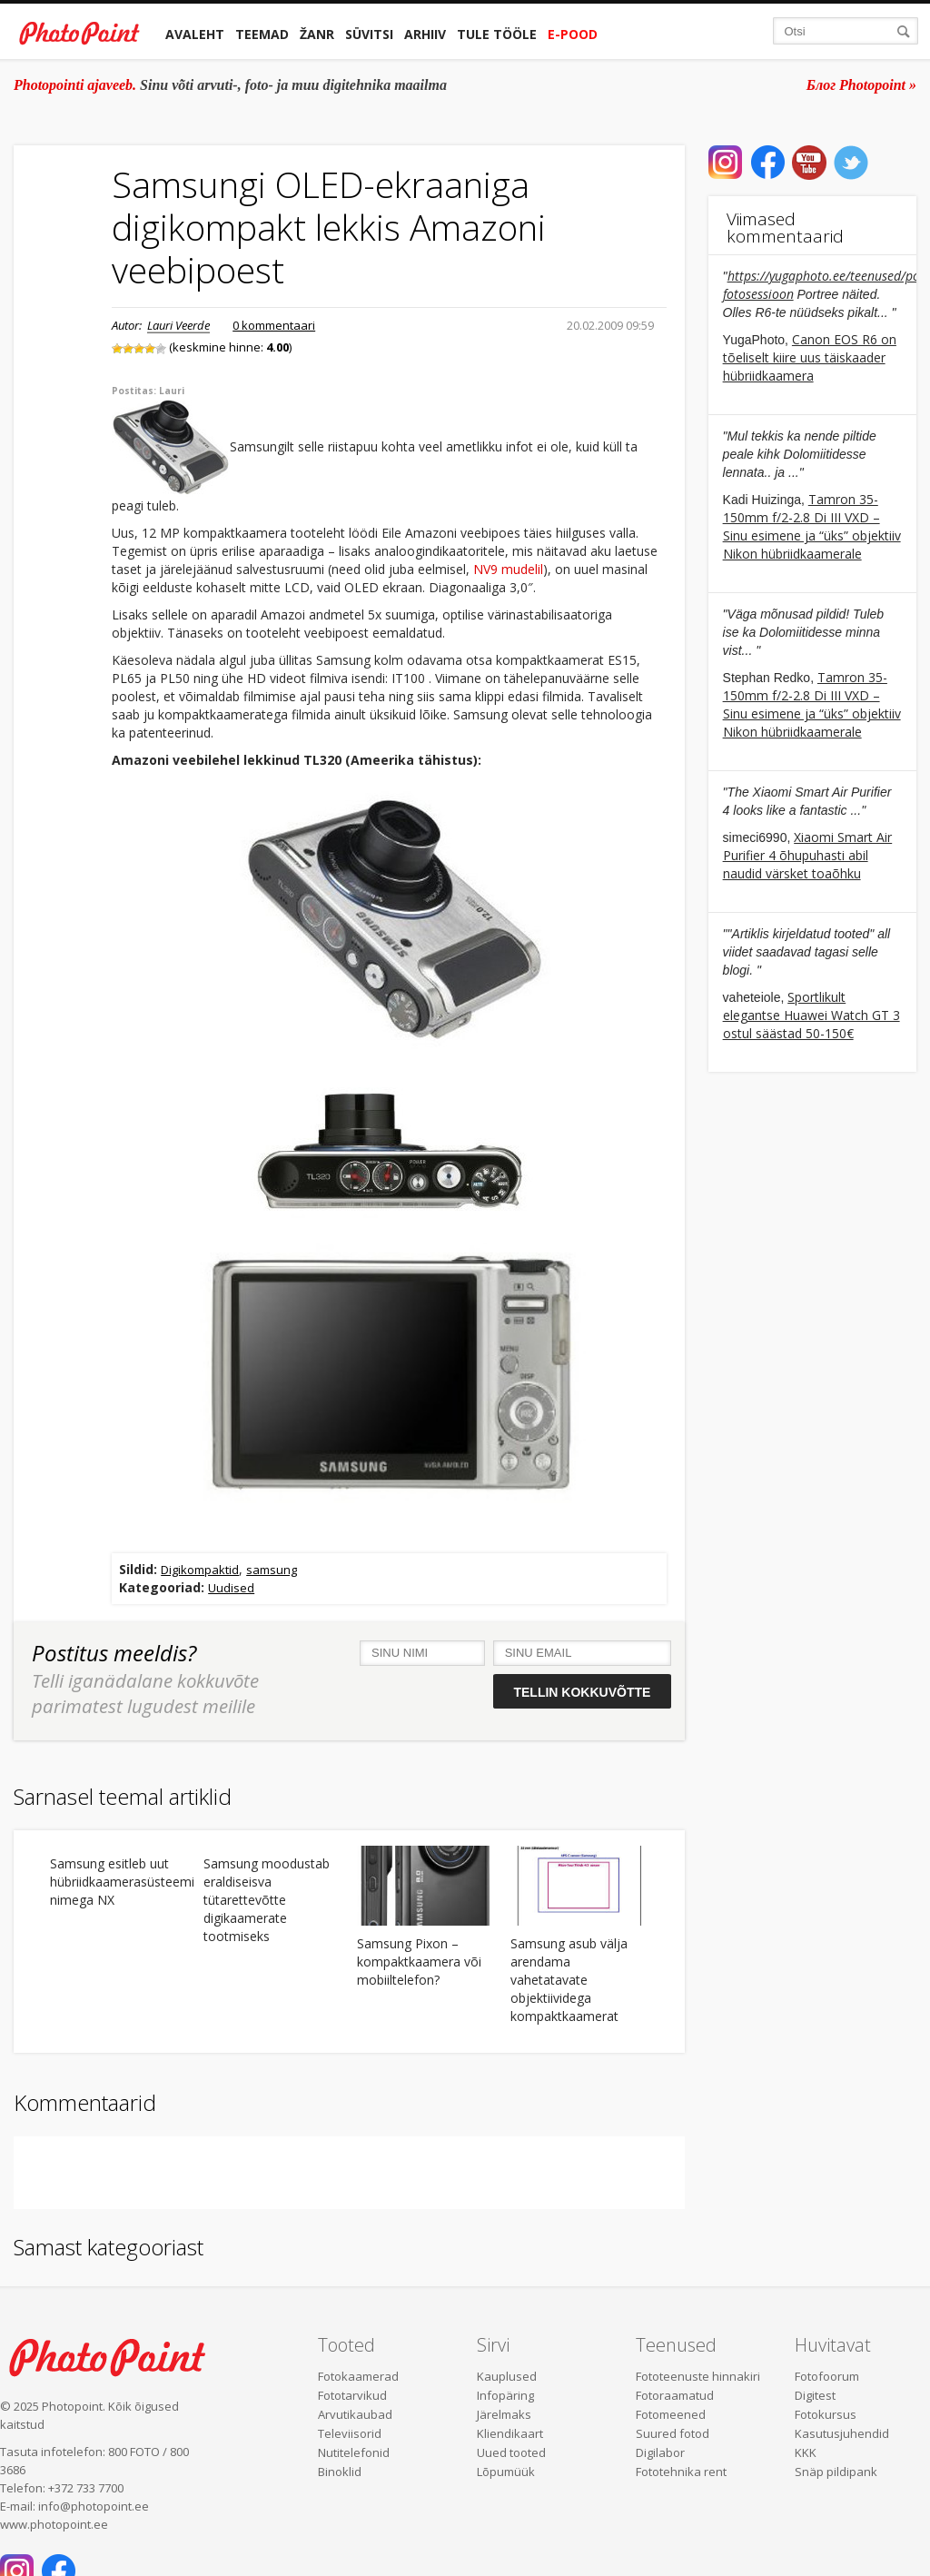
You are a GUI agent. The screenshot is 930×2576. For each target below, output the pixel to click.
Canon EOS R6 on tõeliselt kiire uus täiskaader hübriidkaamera (809, 357)
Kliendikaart (510, 2433)
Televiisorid (349, 2433)
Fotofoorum (827, 2376)
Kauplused (507, 2376)
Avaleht (194, 34)
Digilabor (660, 2452)
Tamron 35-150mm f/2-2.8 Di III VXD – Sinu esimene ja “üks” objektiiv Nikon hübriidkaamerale (812, 526)
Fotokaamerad (358, 2376)
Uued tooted (511, 2452)
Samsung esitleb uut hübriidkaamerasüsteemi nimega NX (119, 1881)
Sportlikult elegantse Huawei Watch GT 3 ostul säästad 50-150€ (811, 1015)
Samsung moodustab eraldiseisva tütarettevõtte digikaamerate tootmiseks (266, 1900)
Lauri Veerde (178, 325)
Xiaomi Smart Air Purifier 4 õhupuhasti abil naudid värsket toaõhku (808, 855)
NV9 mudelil (508, 569)
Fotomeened (671, 2414)
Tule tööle (497, 34)
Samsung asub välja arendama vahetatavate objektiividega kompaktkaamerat (569, 1980)
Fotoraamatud (675, 2395)
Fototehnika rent (681, 2471)
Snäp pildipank (836, 2471)
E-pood (573, 34)
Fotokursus (825, 2414)
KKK (805, 2452)
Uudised (231, 1588)
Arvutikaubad (355, 2414)
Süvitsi (369, 34)
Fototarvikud (352, 2395)
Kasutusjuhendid (842, 2433)
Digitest (815, 2395)
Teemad (262, 34)
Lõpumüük (506, 2471)
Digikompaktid (200, 1569)
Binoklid (339, 2471)
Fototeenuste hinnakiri (698, 2376)
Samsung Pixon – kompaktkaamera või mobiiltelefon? (419, 1961)
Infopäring (505, 2395)
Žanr (317, 34)
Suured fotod (672, 2433)
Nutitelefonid (354, 2452)
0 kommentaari (273, 325)
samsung (271, 1569)
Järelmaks (504, 2414)
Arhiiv (425, 34)
